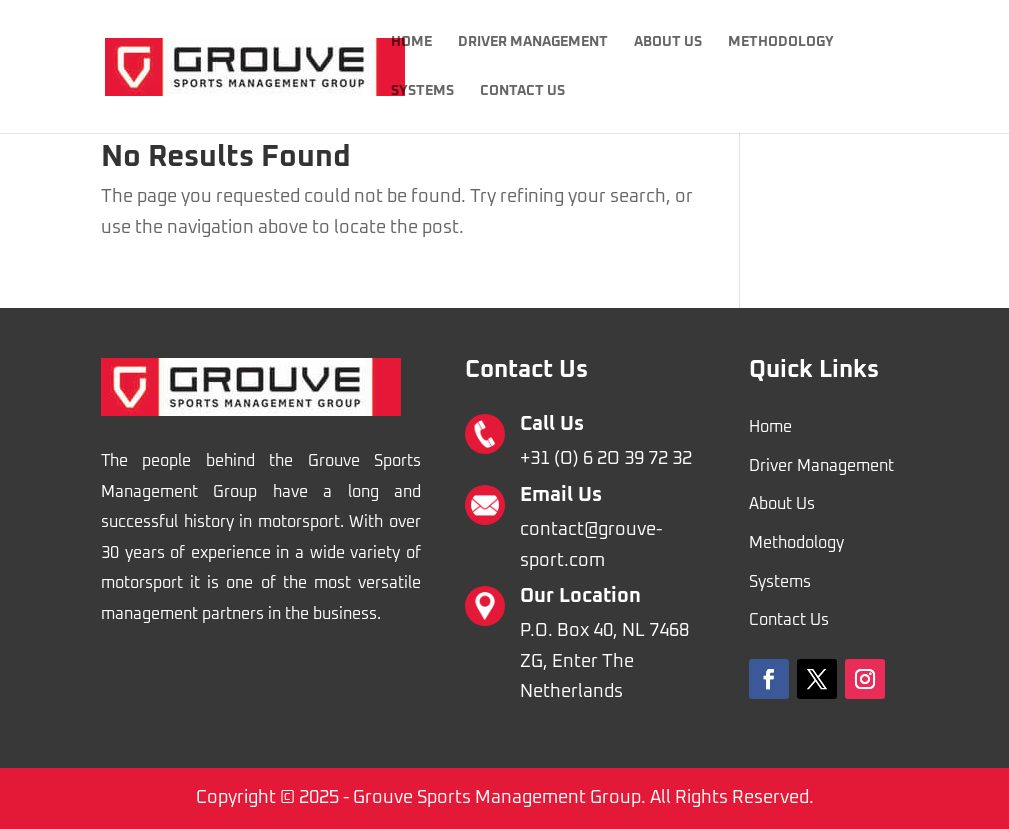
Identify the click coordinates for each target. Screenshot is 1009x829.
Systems (422, 91)
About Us (668, 42)
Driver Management (533, 42)
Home (411, 42)
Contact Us (522, 91)
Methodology (781, 42)
